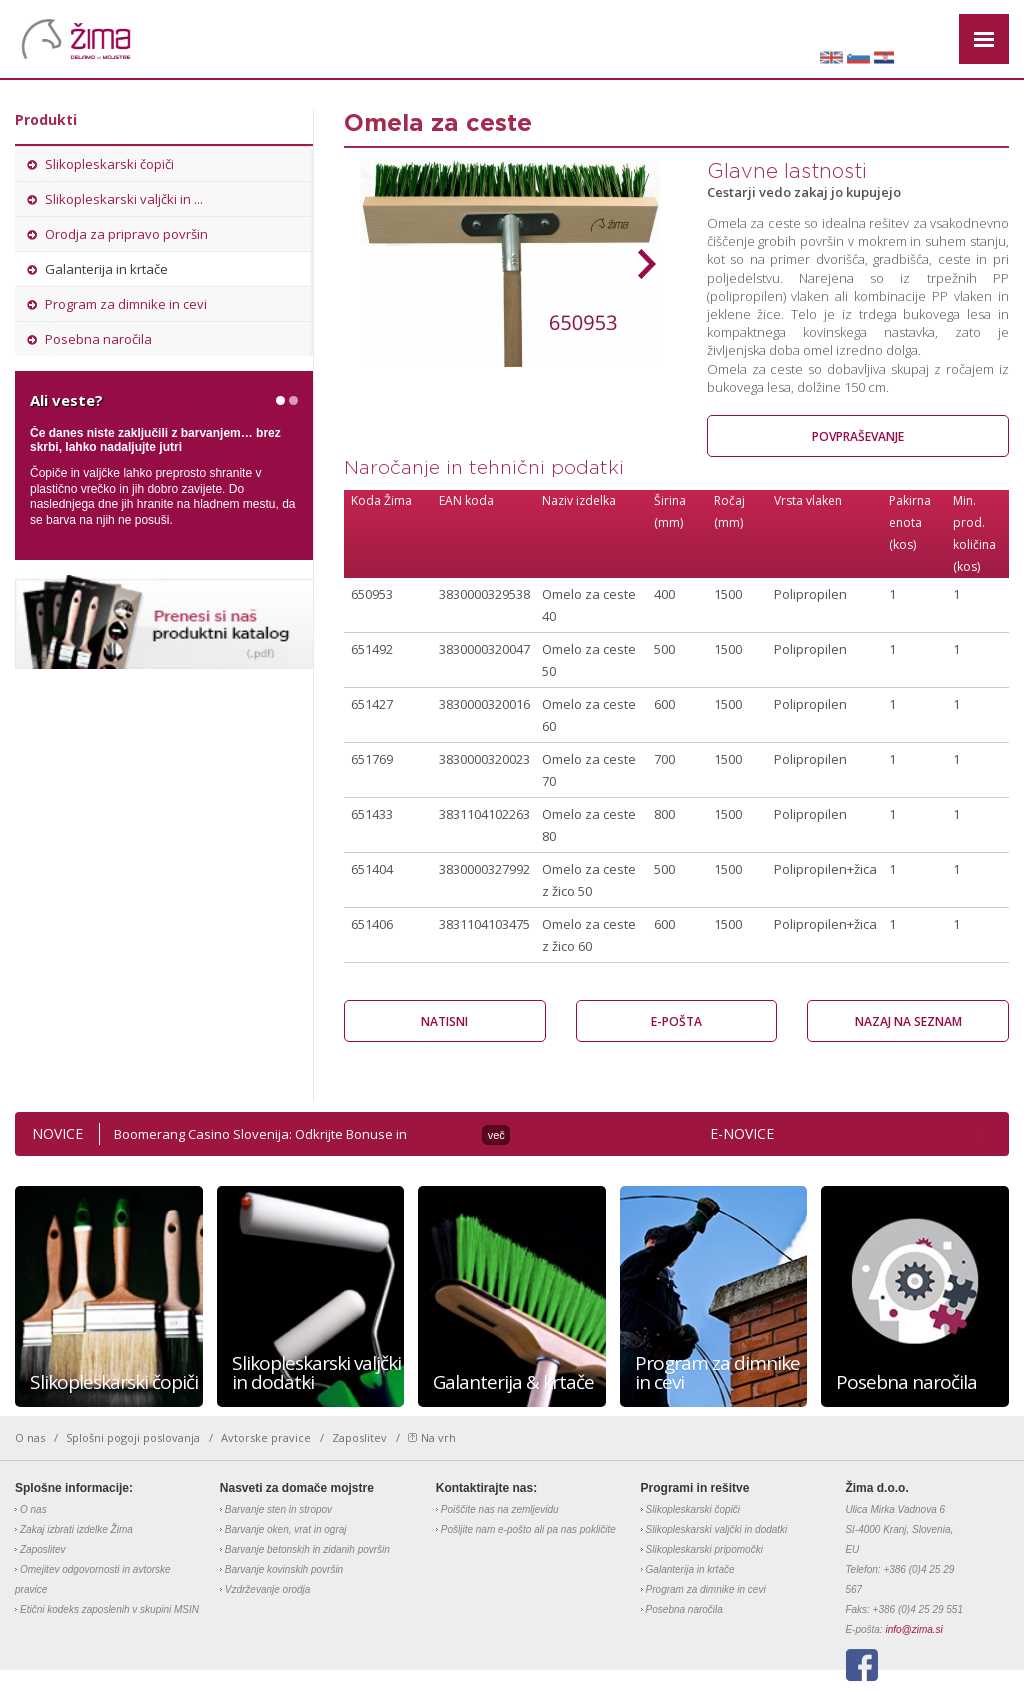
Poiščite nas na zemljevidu (500, 1509)
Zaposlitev (359, 1438)
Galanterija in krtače (106, 269)
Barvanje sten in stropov (278, 1509)
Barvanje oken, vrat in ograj (286, 1529)
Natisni (444, 1021)
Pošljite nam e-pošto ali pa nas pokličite (528, 1529)
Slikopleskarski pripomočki (704, 1549)
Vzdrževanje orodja (268, 1589)
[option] (510, 263)
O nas (30, 1438)
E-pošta (676, 1021)
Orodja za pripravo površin (126, 234)
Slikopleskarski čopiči (109, 164)
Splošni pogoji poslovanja (133, 1438)
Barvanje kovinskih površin (284, 1569)
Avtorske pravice (266, 1438)
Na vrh (438, 1438)
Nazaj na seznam (908, 1021)
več (496, 1135)
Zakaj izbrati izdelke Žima (76, 1529)
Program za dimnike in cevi (126, 304)
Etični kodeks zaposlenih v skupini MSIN (109, 1609)
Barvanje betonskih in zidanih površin (307, 1549)
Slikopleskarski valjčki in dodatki (717, 1529)
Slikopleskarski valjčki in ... (124, 199)
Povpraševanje (858, 436)
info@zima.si (913, 1629)
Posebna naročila (98, 339)
